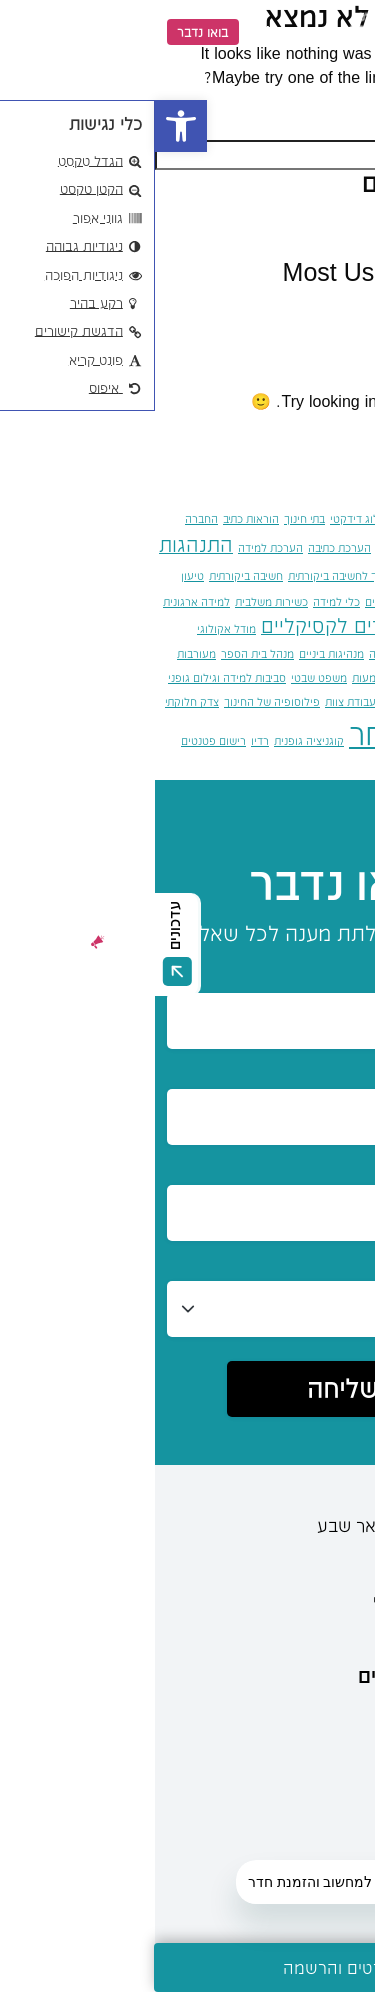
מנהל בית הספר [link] (102, 653)
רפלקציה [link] (354, 769)
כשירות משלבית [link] (116, 601)
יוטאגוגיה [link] (283, 601)
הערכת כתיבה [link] (184, 547)
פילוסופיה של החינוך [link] (117, 701)
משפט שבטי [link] (164, 677)
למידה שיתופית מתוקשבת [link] (316, 628)
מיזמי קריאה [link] (243, 653)
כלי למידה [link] (181, 601)
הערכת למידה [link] (115, 547)
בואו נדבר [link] (47, 32)
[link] (26, 126)
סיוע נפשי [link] (298, 701)
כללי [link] (319, 311)
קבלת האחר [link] (272, 733)
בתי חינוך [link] (149, 518)
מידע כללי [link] (300, 1819)
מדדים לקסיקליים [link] (179, 625)
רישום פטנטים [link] (58, 740)
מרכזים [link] (312, 1771)
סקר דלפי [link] (248, 701)
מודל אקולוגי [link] (71, 628)
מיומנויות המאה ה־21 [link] (326, 653)
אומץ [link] (363, 518)
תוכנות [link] (253, 769)
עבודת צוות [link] (195, 701)
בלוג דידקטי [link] (202, 518)
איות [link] (294, 515)
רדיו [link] (105, 740)
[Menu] (343, 32)
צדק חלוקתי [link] (37, 701)
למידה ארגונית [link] (41, 601)
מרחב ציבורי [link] (268, 677)
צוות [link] (365, 740)
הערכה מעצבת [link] (255, 547)
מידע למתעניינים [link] (273, 1675)
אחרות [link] (332, 518)
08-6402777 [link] (298, 1558)
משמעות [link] (216, 677)
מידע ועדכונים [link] (284, 1723)
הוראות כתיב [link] (96, 518)
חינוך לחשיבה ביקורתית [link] (186, 575)
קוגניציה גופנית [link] (154, 740)
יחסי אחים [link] (233, 601)
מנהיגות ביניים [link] (176, 653)
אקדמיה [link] (253, 518)
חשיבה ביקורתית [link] (91, 575)
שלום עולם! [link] (295, 222)
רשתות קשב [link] (300, 769)
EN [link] (111, 31)
